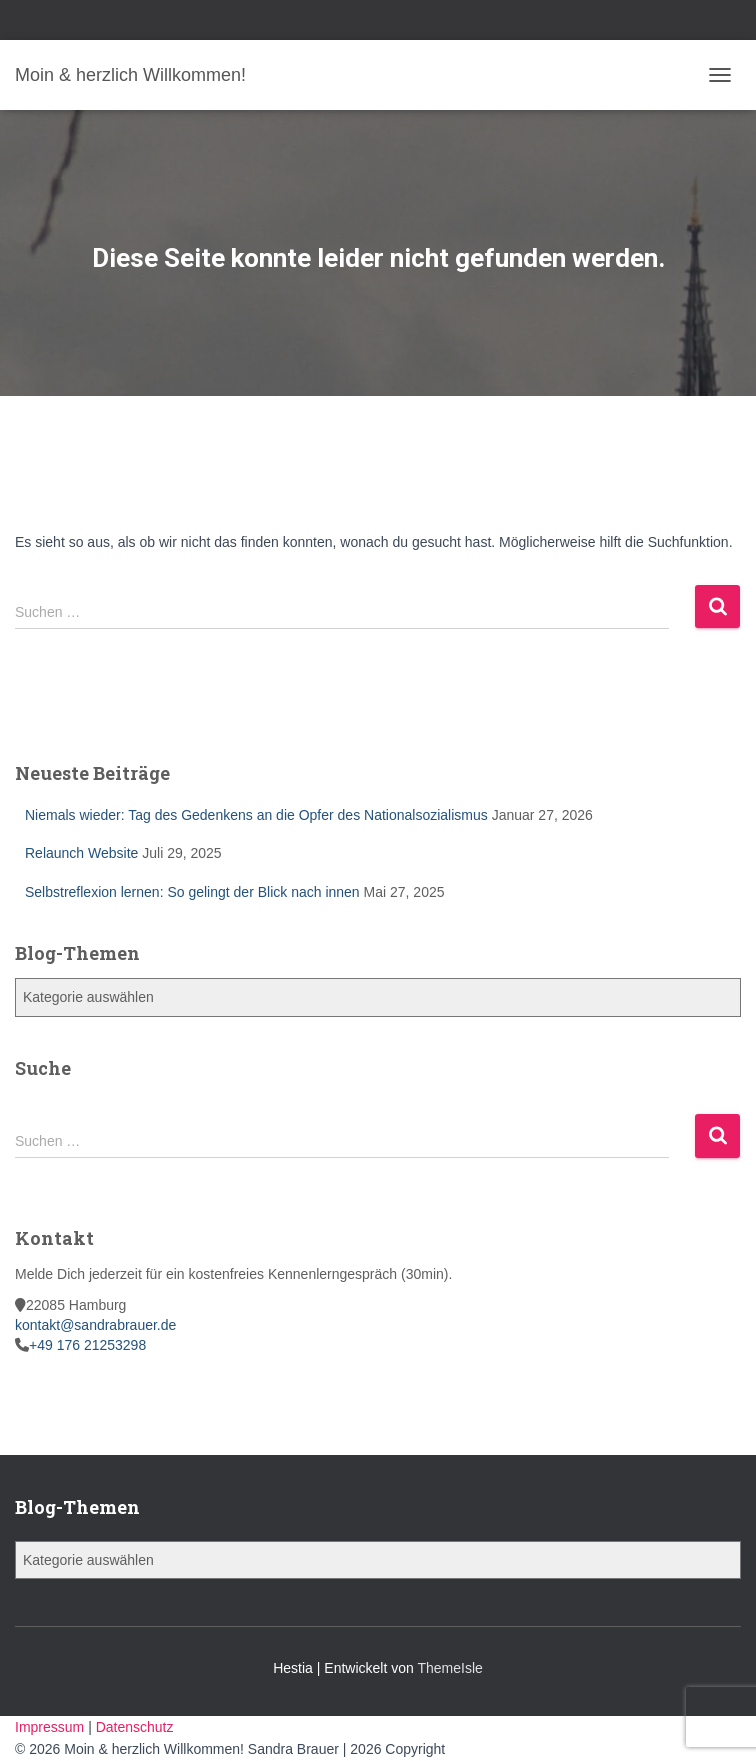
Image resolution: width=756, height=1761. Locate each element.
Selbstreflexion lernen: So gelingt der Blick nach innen (192, 892)
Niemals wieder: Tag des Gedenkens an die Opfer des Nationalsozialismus (256, 815)
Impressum (51, 1727)
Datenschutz (135, 1727)
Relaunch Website (81, 853)
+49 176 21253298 (87, 1345)
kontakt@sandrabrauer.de (95, 1325)
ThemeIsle (449, 1668)
